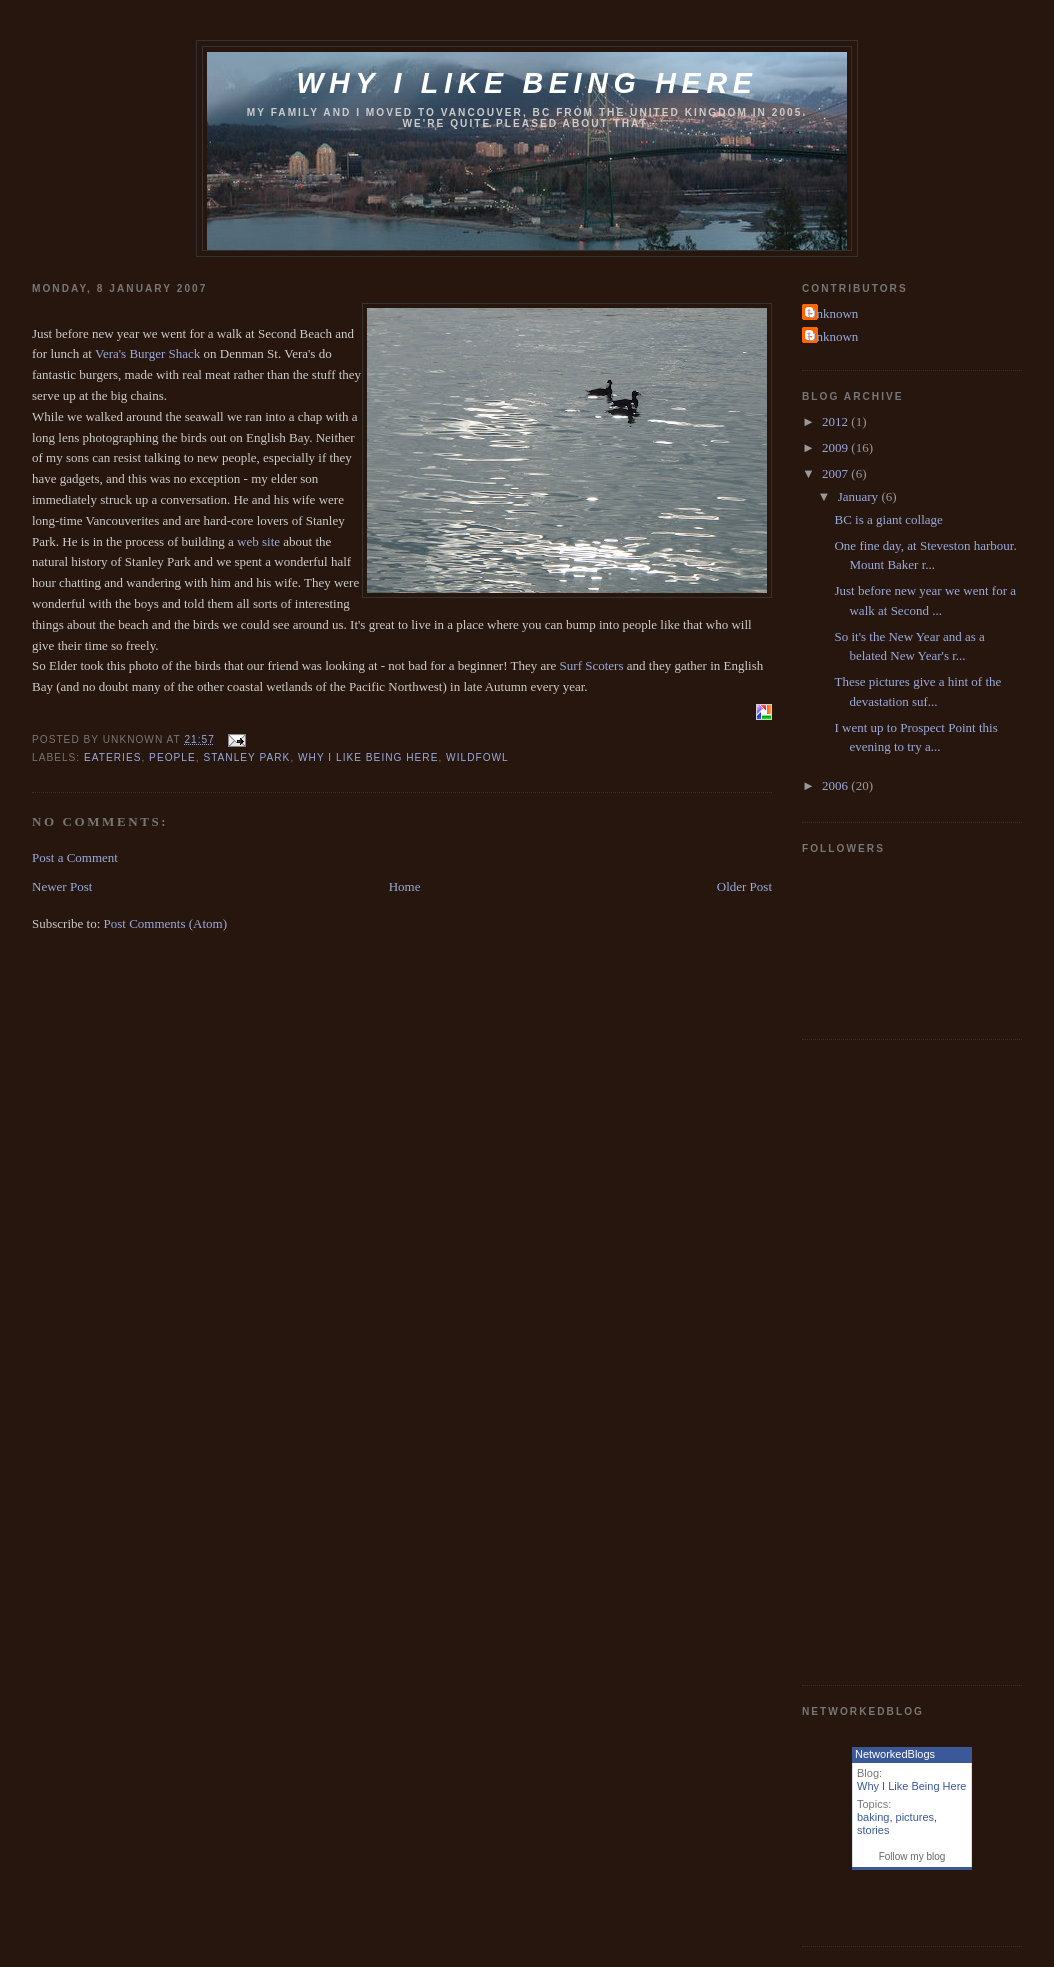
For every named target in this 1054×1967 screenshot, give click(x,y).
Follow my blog (912, 1856)
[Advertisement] (882, 1360)
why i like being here (368, 757)
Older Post (744, 886)
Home (405, 886)
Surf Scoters (592, 665)
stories (873, 1830)
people (172, 757)
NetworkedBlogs (895, 1754)
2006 (836, 785)
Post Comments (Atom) (166, 923)
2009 (836, 447)
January (860, 496)
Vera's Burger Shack (147, 353)
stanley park (246, 757)
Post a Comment (75, 857)
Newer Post (62, 886)
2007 (836, 473)
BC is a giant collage (888, 519)
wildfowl (477, 757)
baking (873, 1817)
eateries (112, 757)
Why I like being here (526, 83)
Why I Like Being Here (911, 1786)
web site (258, 541)
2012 (836, 421)
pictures (915, 1817)
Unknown (832, 313)
